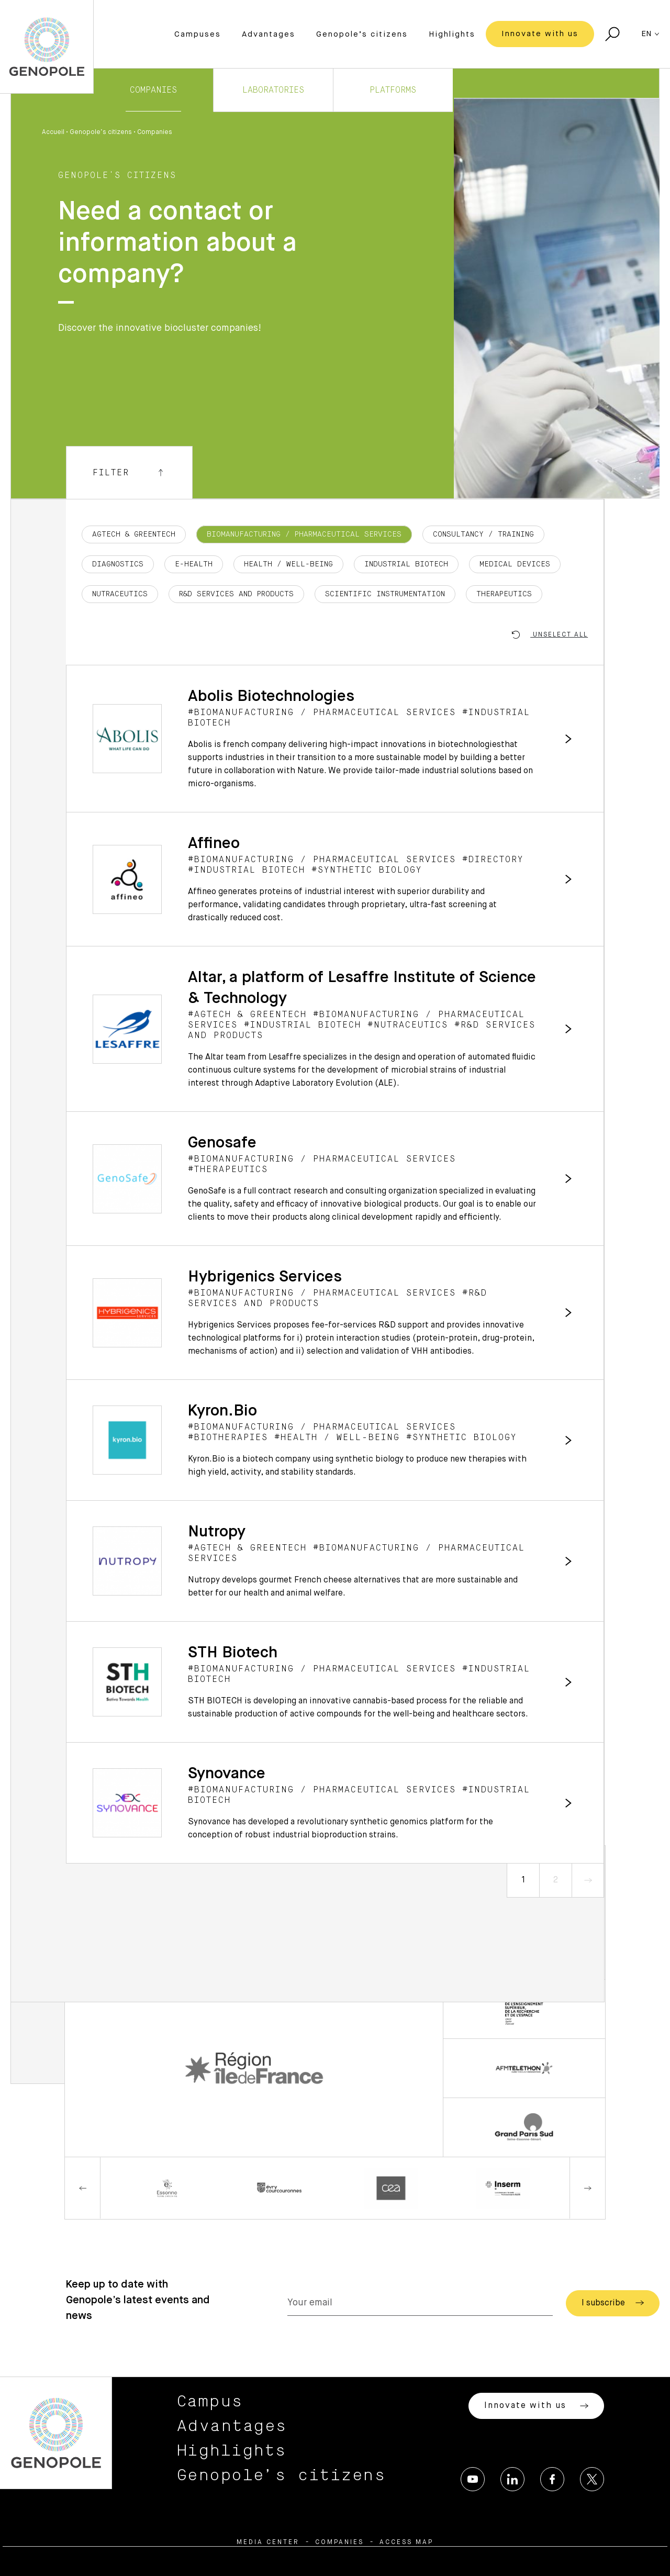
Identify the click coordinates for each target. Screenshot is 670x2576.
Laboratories (273, 90)
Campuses (197, 34)
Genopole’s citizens (362, 34)
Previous (82, 2188)
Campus (210, 2402)
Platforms (393, 90)
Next (587, 2188)
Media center (268, 2542)
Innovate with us (539, 34)
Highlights (452, 34)
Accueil (53, 132)
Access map (406, 2542)
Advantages (268, 34)
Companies (153, 90)
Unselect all (550, 635)
